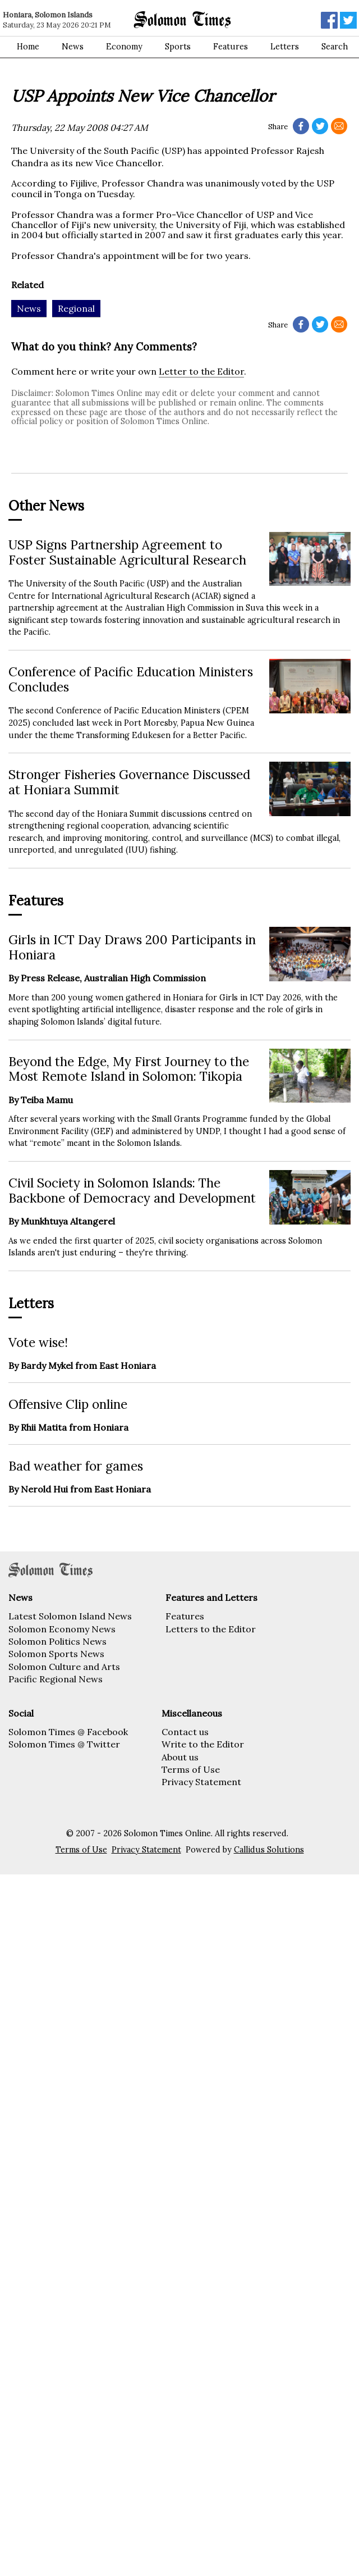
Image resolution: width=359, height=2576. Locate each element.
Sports (178, 47)
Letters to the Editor (210, 1629)
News (73, 47)
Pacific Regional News (55, 1679)
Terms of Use (191, 1769)
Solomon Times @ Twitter (64, 1744)
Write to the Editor (203, 1744)
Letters (284, 47)
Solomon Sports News (56, 1653)
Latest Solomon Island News (70, 1616)
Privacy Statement (201, 1781)
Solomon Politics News (57, 1641)
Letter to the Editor (201, 371)
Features (230, 47)
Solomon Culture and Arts (64, 1666)
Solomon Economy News (62, 1629)
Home (28, 47)
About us (180, 1757)
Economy (124, 47)
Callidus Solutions (269, 1850)
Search (334, 47)
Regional (76, 308)
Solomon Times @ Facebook (68, 1731)
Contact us (185, 1731)
